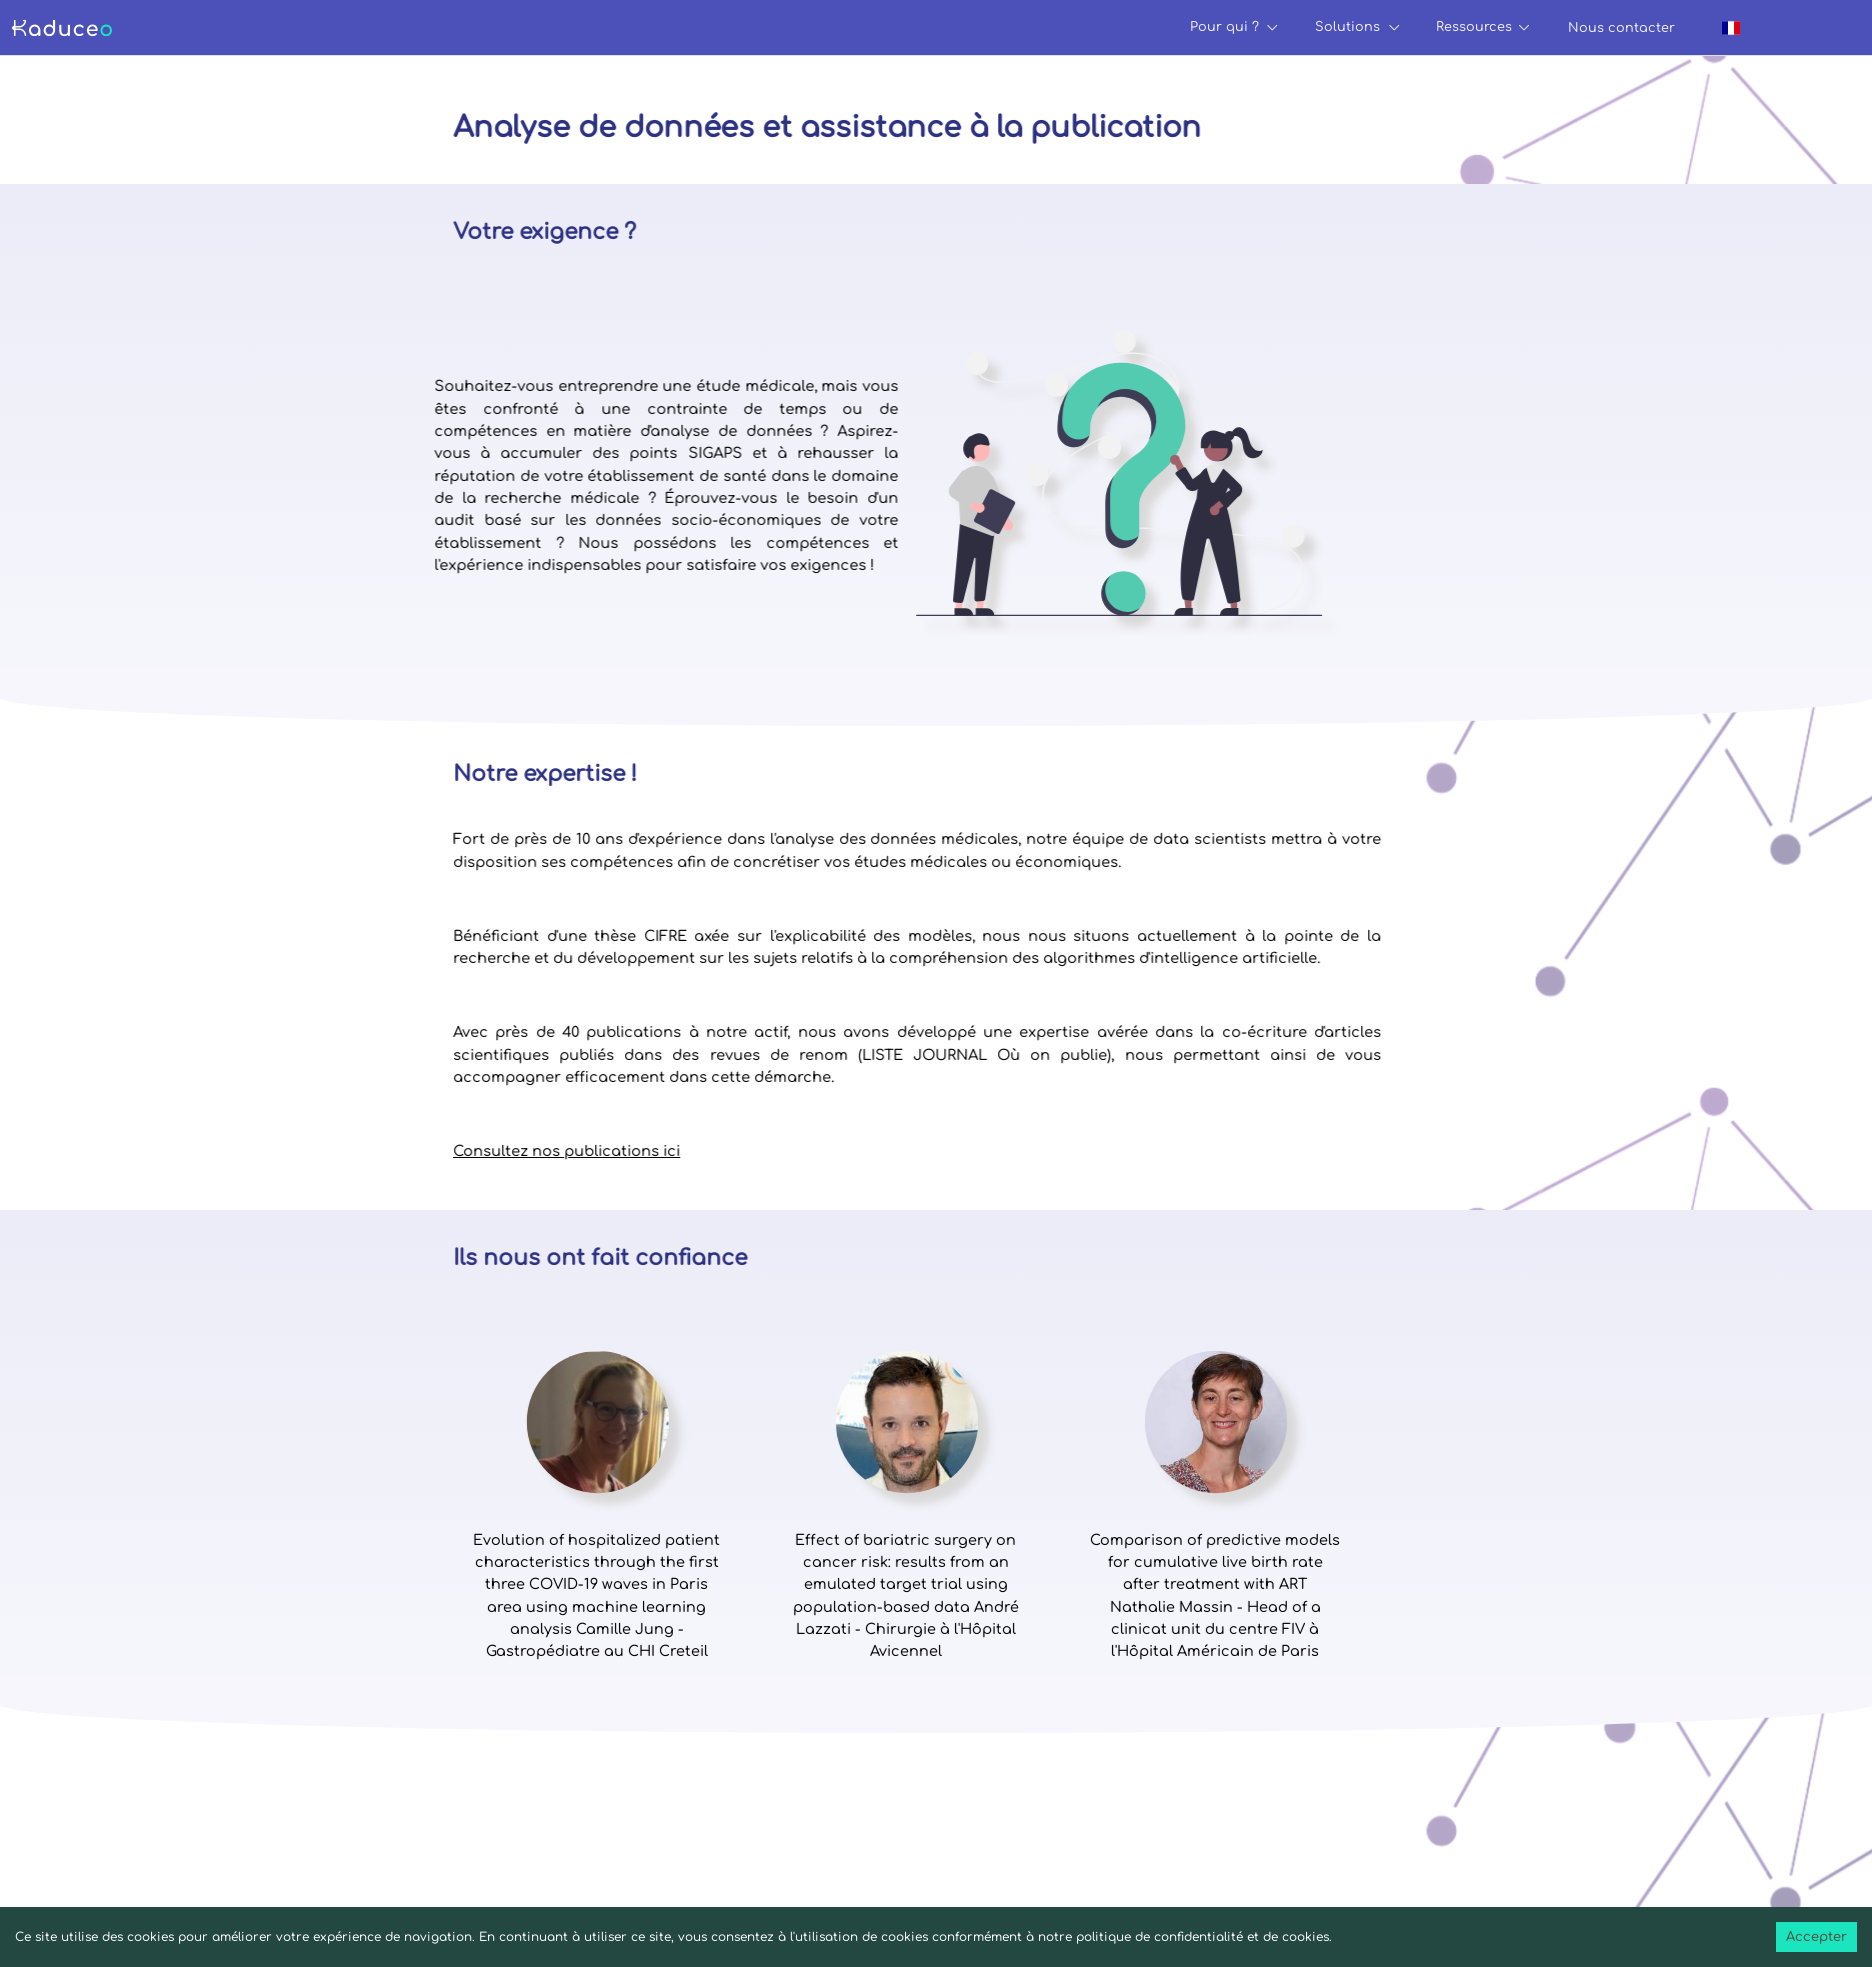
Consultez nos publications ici (489, 1151)
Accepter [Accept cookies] (1816, 1937)
